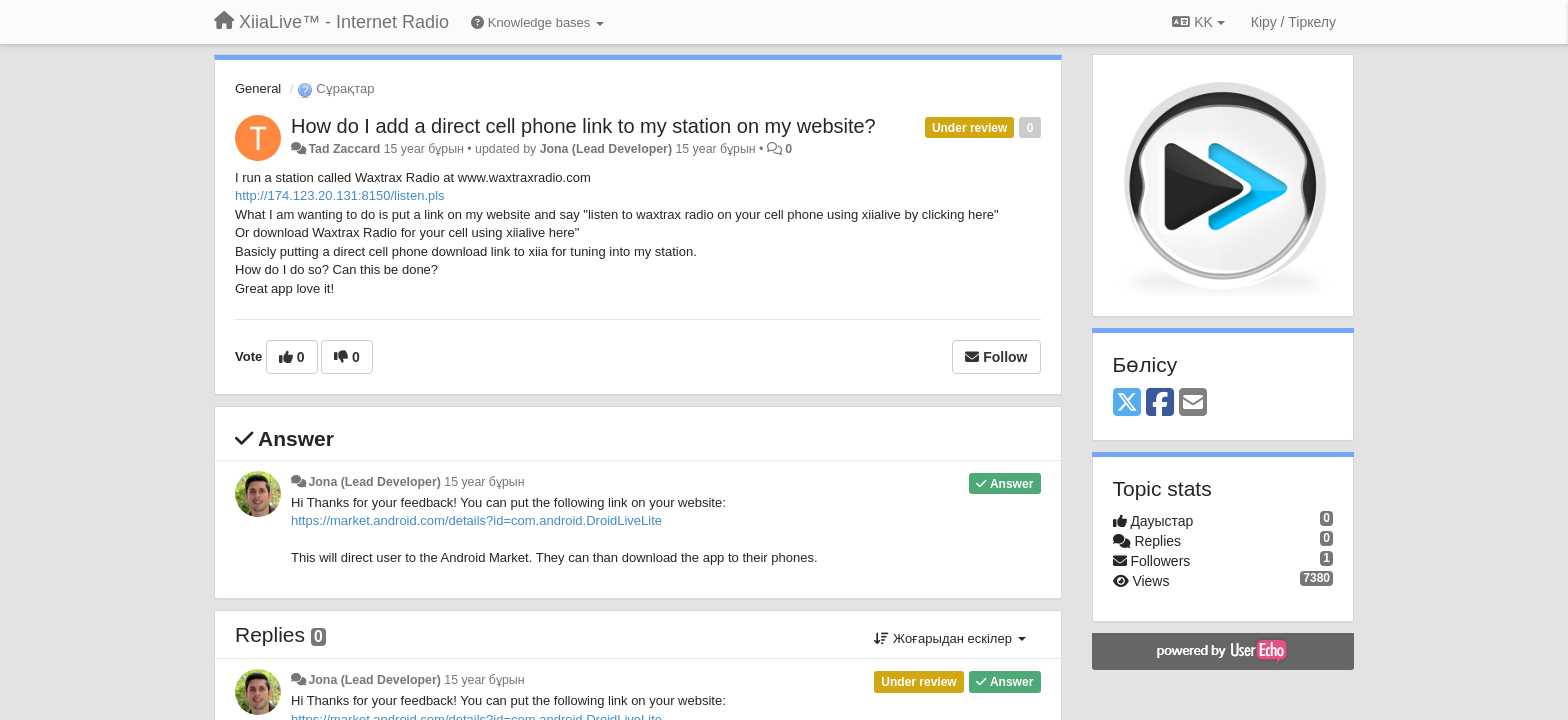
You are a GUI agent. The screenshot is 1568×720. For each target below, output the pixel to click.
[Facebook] (1160, 403)
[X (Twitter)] (1127, 403)
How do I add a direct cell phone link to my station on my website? (583, 126)
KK (1198, 22)
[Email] (1193, 403)
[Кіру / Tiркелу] (1293, 22)
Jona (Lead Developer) (606, 149)
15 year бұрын (484, 482)
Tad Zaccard (344, 149)
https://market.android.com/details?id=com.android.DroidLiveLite (476, 520)
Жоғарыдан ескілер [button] (949, 638)
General (258, 88)
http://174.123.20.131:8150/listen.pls (340, 195)
